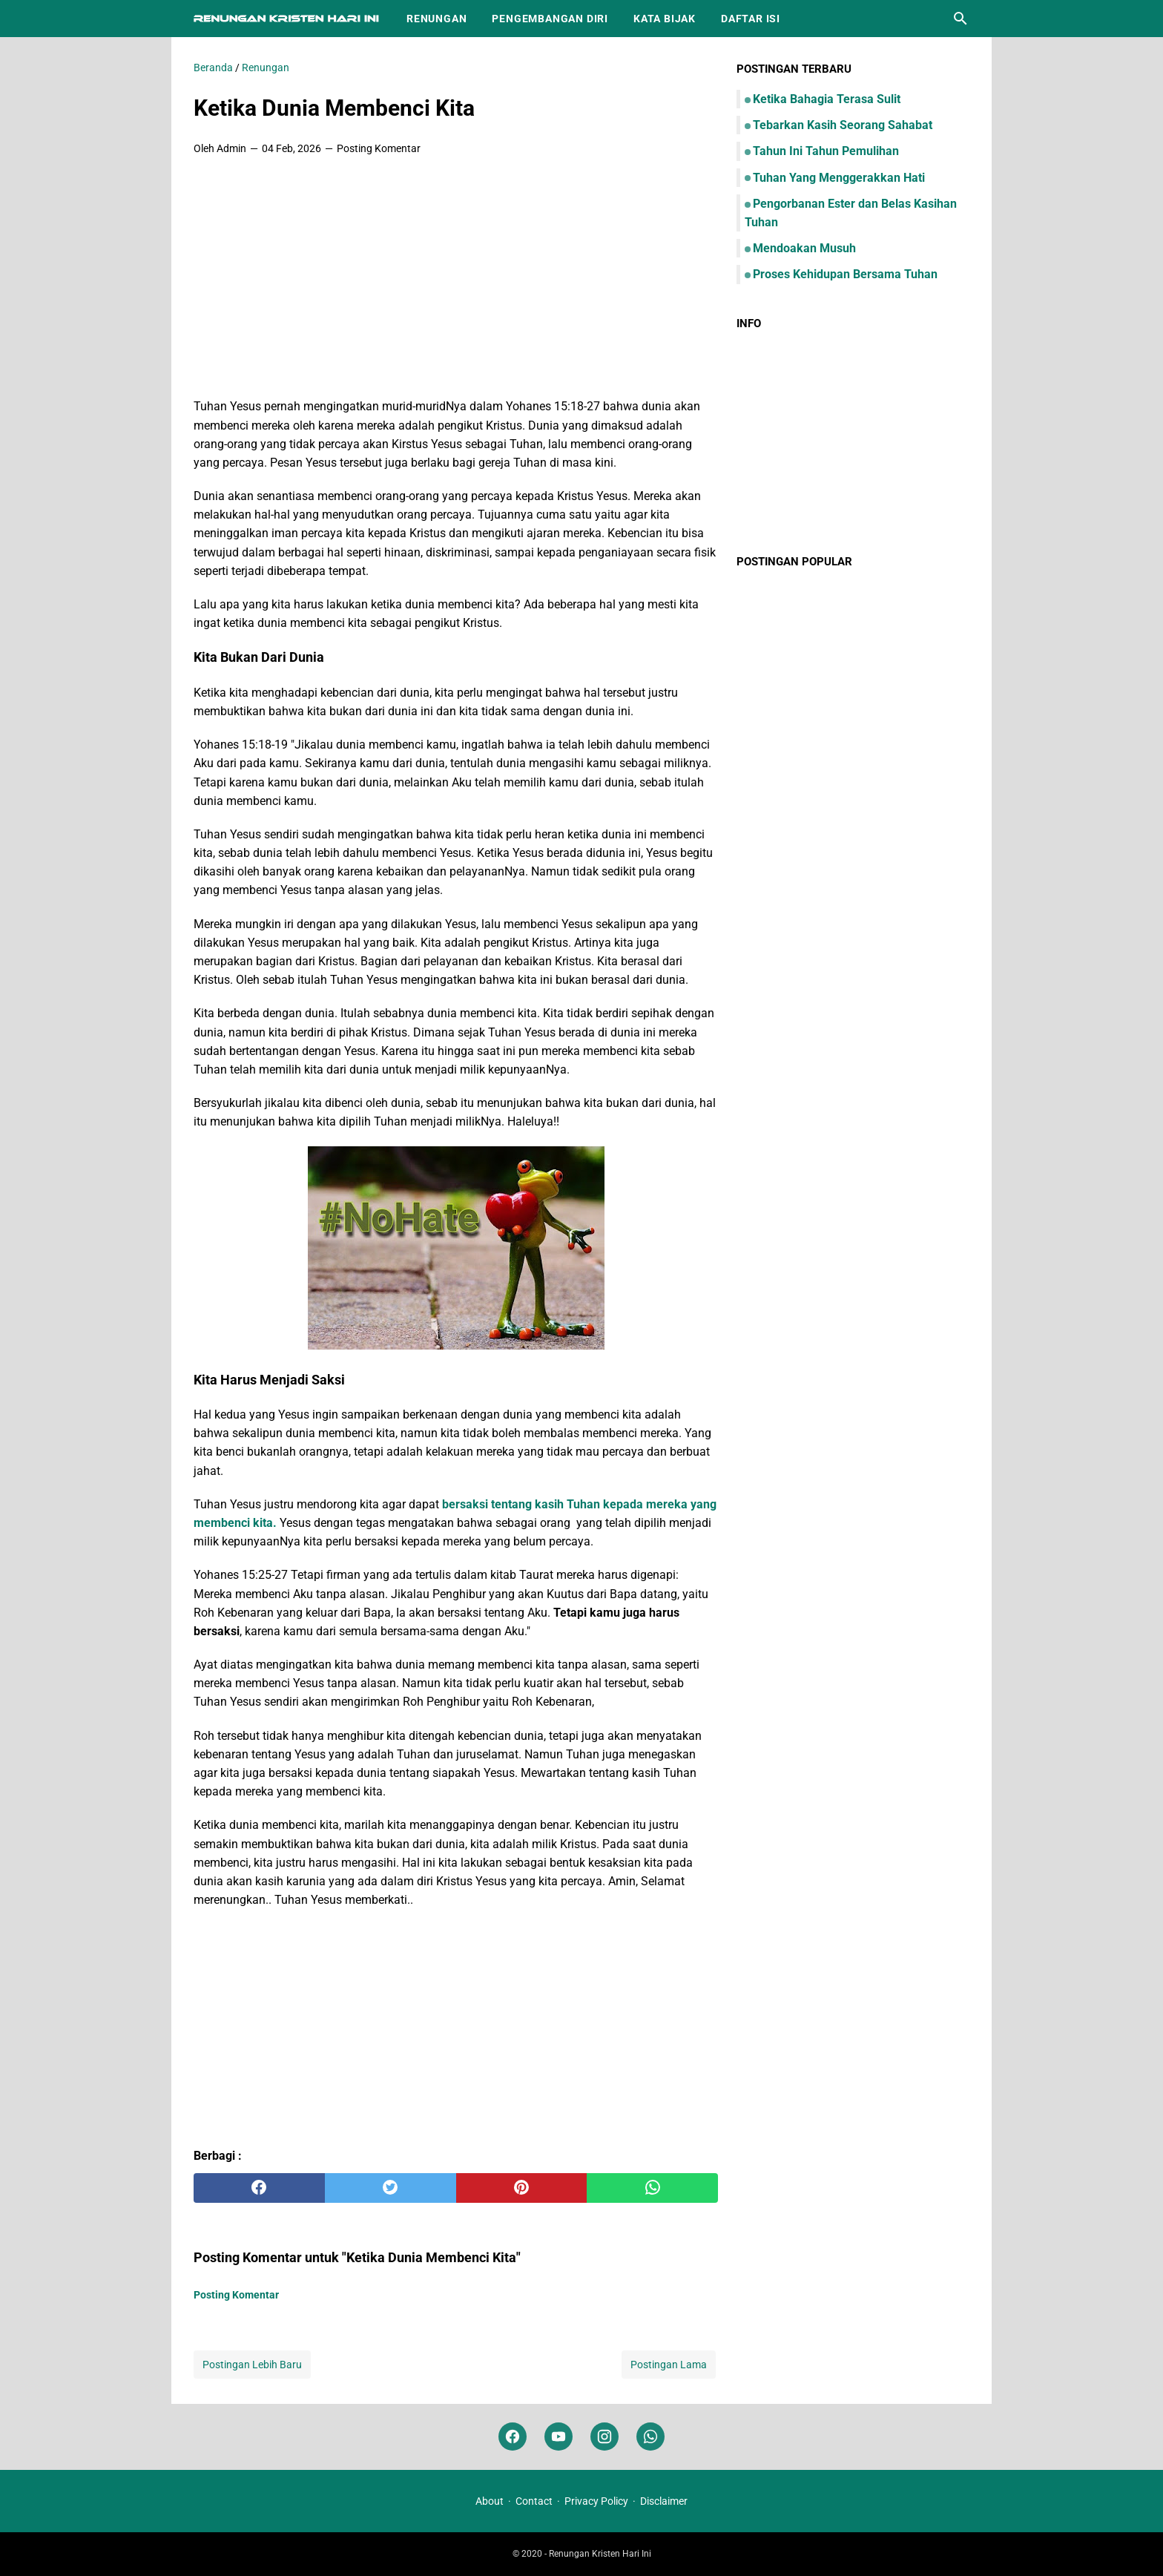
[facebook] (259, 2188)
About (489, 2501)
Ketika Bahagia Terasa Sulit (826, 99)
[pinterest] (521, 2188)
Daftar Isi (750, 18)
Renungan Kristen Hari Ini (600, 2554)
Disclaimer (664, 2501)
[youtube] (558, 2436)
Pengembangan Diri (550, 18)
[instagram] (604, 2436)
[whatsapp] (652, 2188)
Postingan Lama (668, 2364)
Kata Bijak (664, 18)
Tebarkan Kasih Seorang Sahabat (842, 125)
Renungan (436, 18)
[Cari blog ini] (960, 18)
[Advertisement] (456, 278)
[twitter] (390, 2188)
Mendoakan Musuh (804, 248)
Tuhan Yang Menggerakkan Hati (839, 178)
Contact (534, 2501)
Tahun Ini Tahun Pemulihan (826, 151)
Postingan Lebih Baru (252, 2364)
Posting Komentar (379, 148)
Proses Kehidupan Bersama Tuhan (845, 274)
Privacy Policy (596, 2501)
